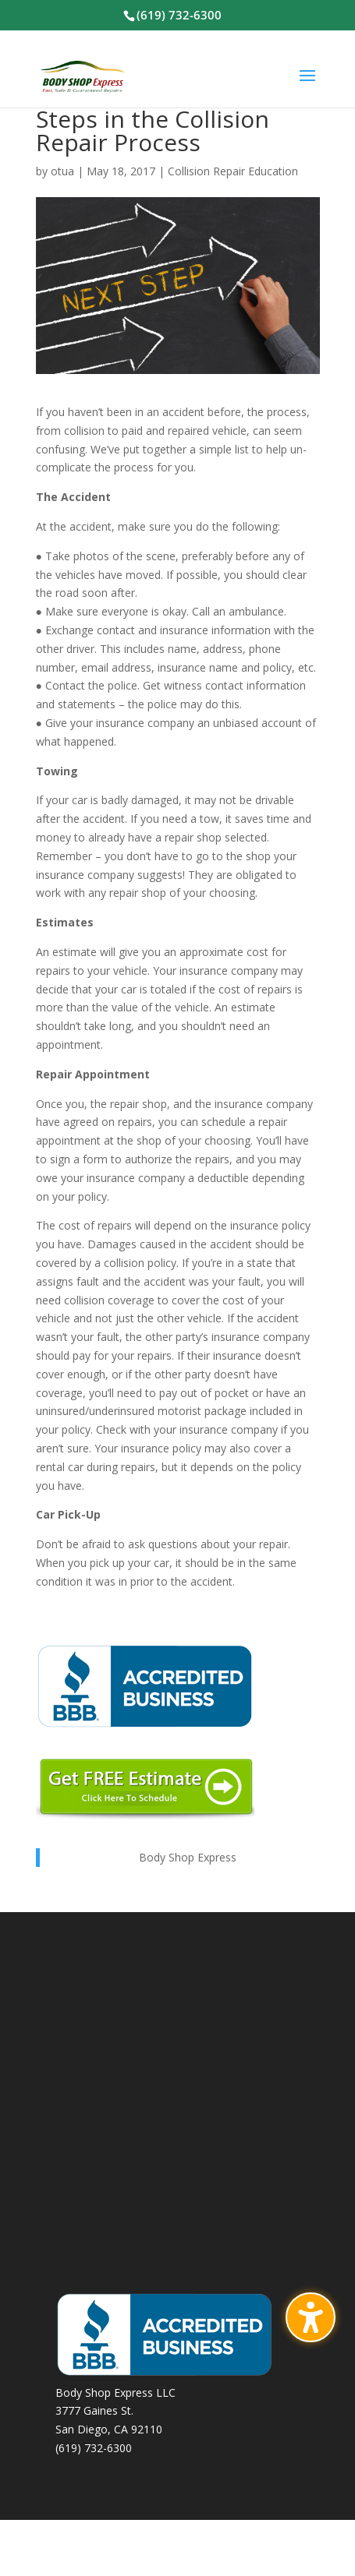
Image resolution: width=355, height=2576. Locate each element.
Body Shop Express (187, 1857)
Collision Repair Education (233, 171)
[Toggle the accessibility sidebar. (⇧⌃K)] (310, 2317)
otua (62, 171)
